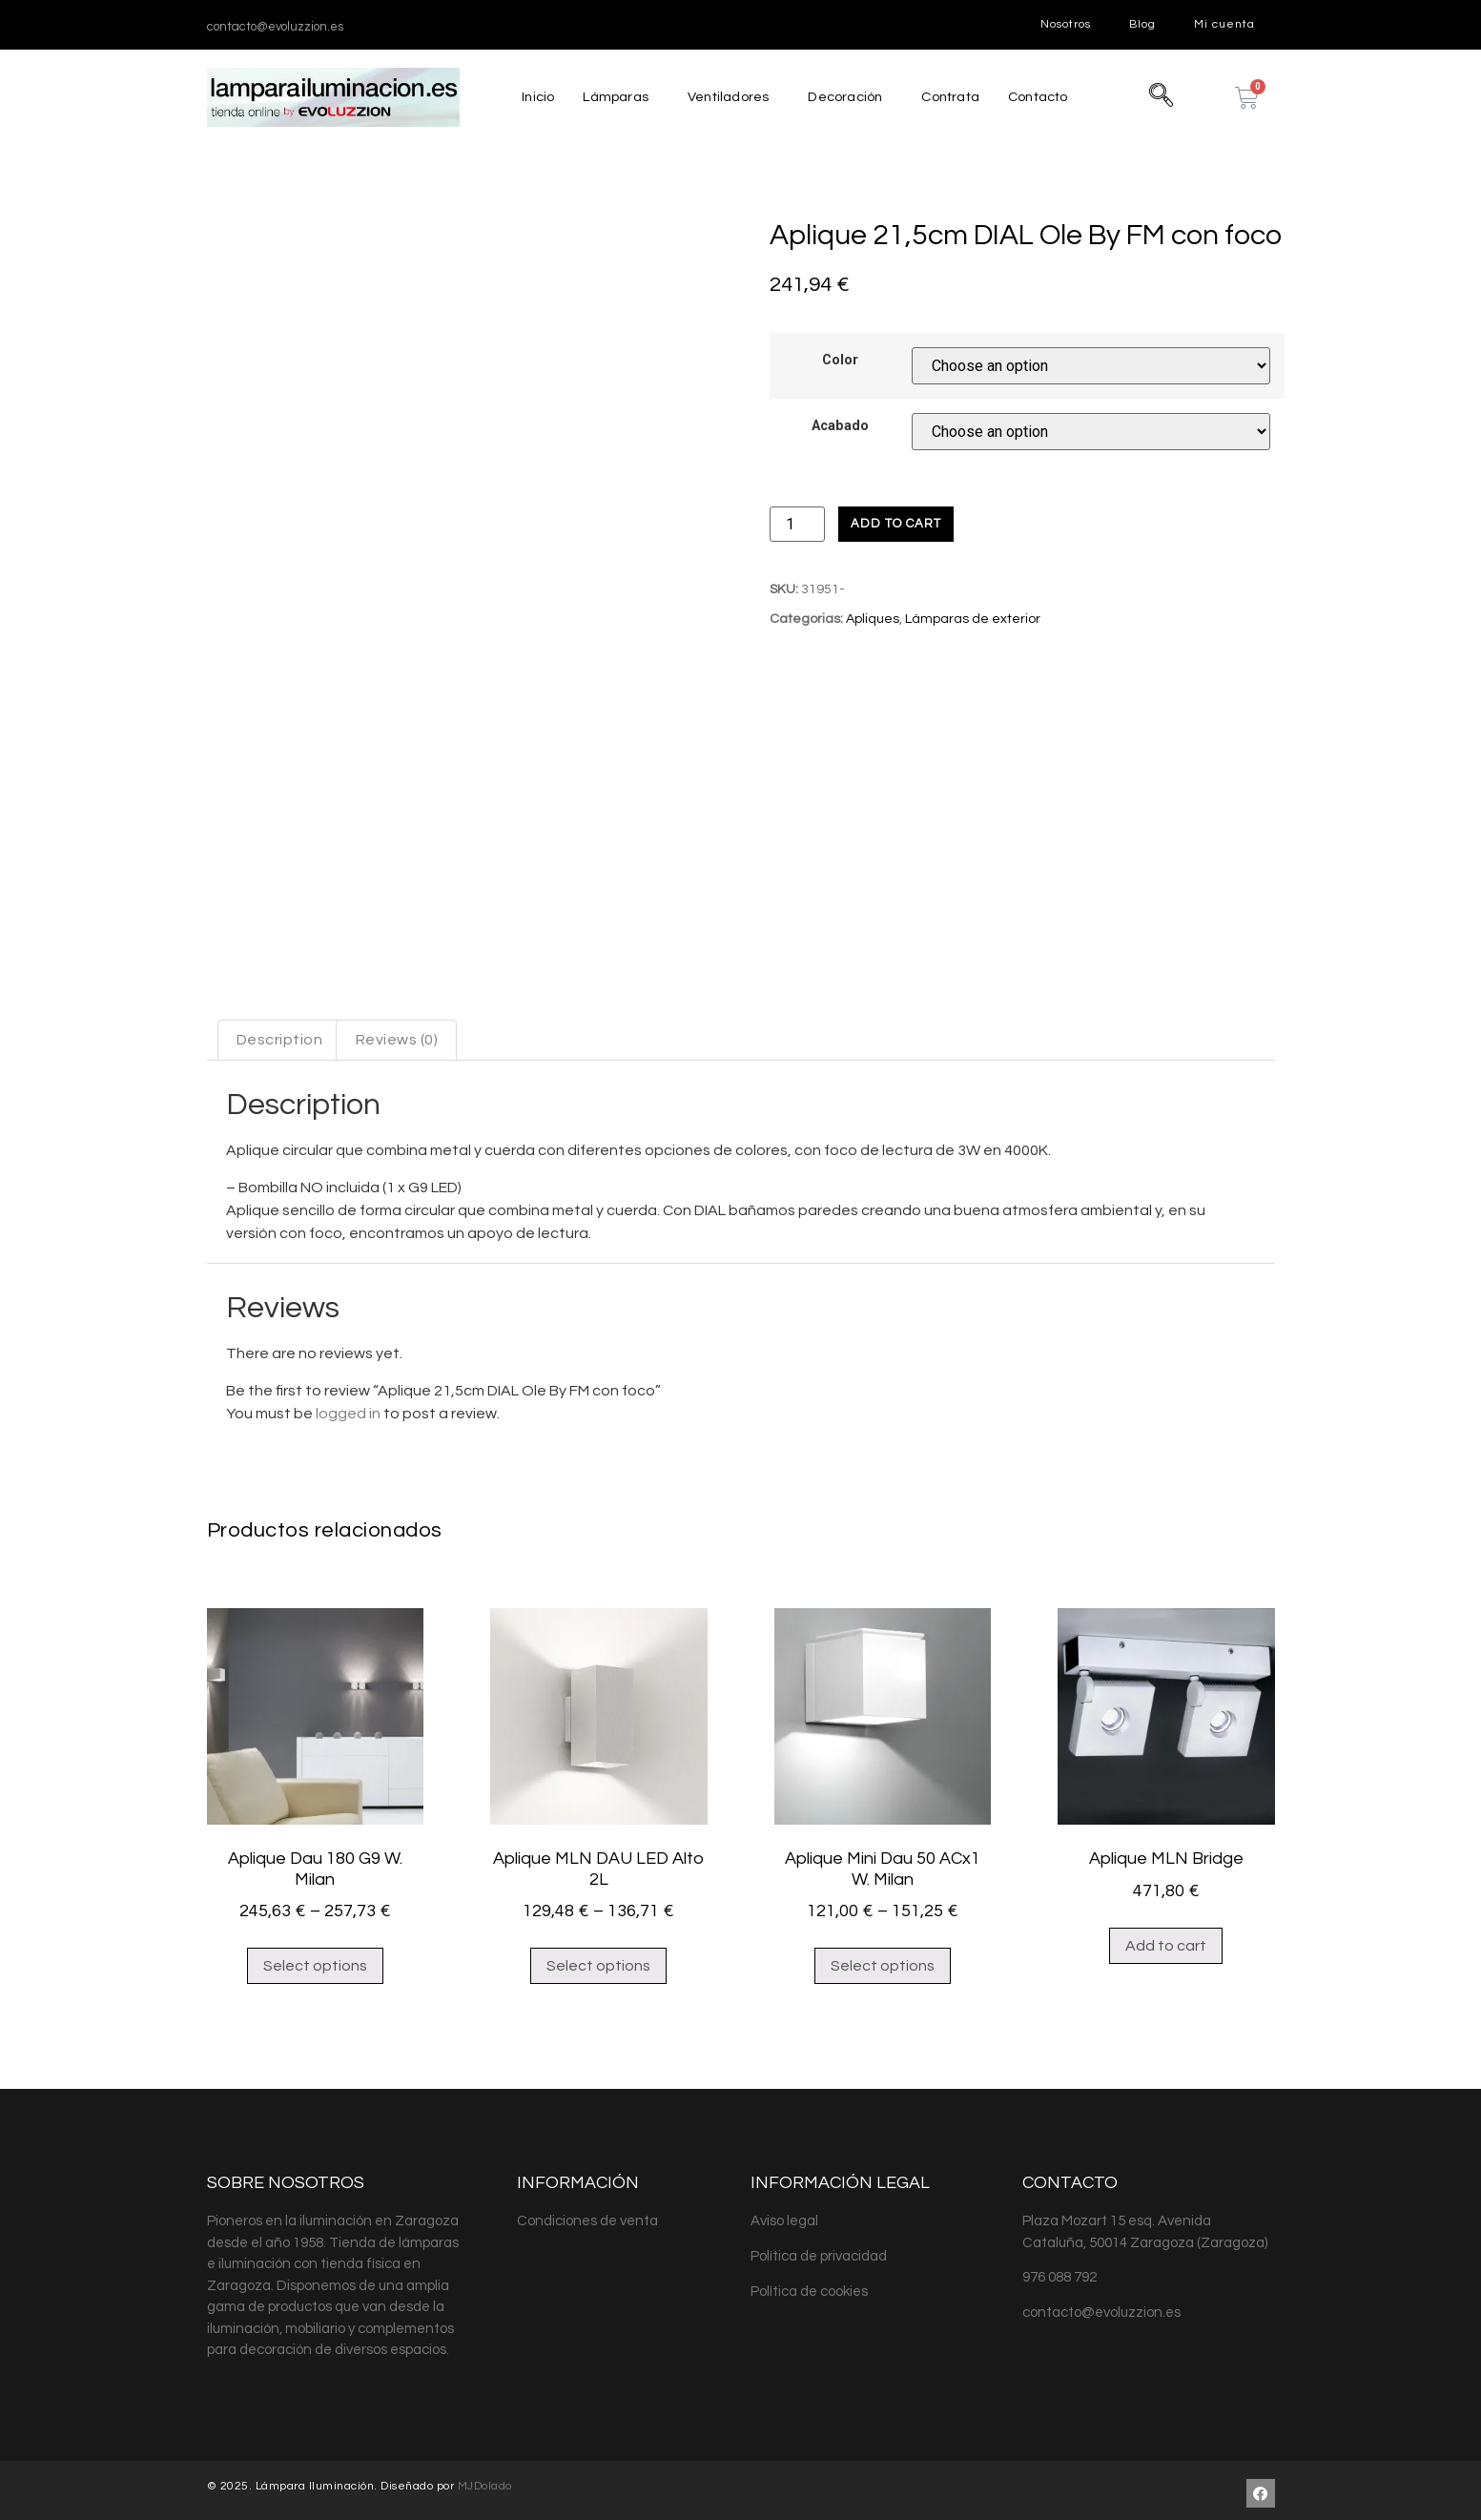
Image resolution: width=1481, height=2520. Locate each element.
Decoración (843, 97)
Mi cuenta (1224, 24)
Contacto (1043, 97)
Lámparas (610, 97)
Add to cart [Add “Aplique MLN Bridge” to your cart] (1165, 1939)
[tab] (279, 1034)
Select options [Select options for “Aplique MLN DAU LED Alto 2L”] (598, 1959)
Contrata (951, 97)
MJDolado (485, 2479)
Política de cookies (809, 2285)
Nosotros (1065, 24)
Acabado (840, 426)
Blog (1142, 24)
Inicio (531, 97)
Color (840, 360)
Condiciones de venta (587, 2214)
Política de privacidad (819, 2249)
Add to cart (896, 523)
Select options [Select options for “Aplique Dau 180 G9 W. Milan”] (315, 1959)
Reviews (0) (397, 1033)
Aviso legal (784, 2214)
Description (280, 1033)
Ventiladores (724, 97)
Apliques (872, 619)
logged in (348, 1407)
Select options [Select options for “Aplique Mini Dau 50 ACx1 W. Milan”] (883, 1959)
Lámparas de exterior (972, 619)
